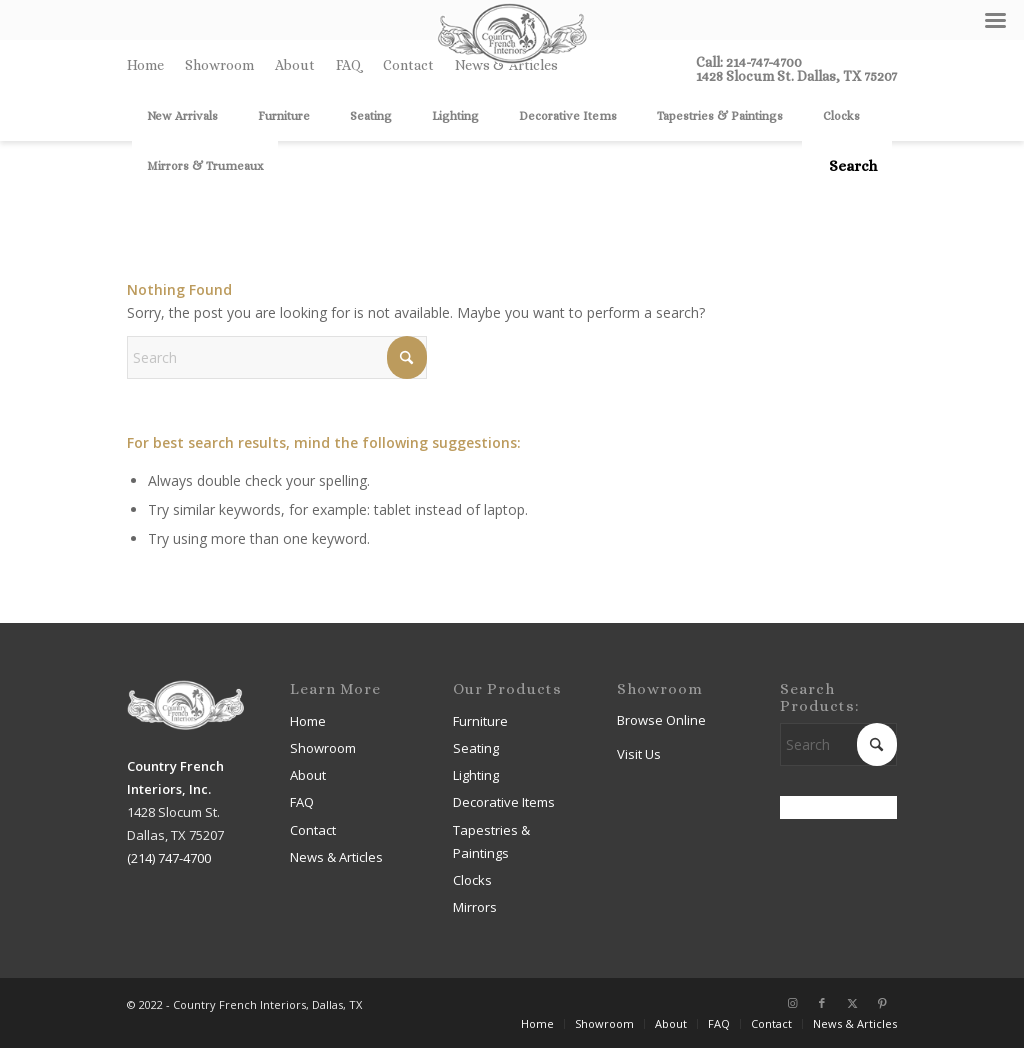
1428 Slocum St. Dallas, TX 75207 (796, 76)
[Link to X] (852, 1003)
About (295, 65)
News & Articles (336, 857)
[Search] (847, 166)
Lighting (476, 775)
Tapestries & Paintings (491, 841)
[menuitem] (151, 65)
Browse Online (661, 720)
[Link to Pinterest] (882, 1003)
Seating (476, 748)
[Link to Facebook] (822, 1003)
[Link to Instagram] (792, 1003)
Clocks (472, 880)
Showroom (219, 65)
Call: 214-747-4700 (749, 62)
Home (145, 65)
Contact (408, 65)
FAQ (349, 65)
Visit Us (639, 754)
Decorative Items (504, 802)
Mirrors (475, 907)
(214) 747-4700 (169, 858)
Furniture (480, 721)
